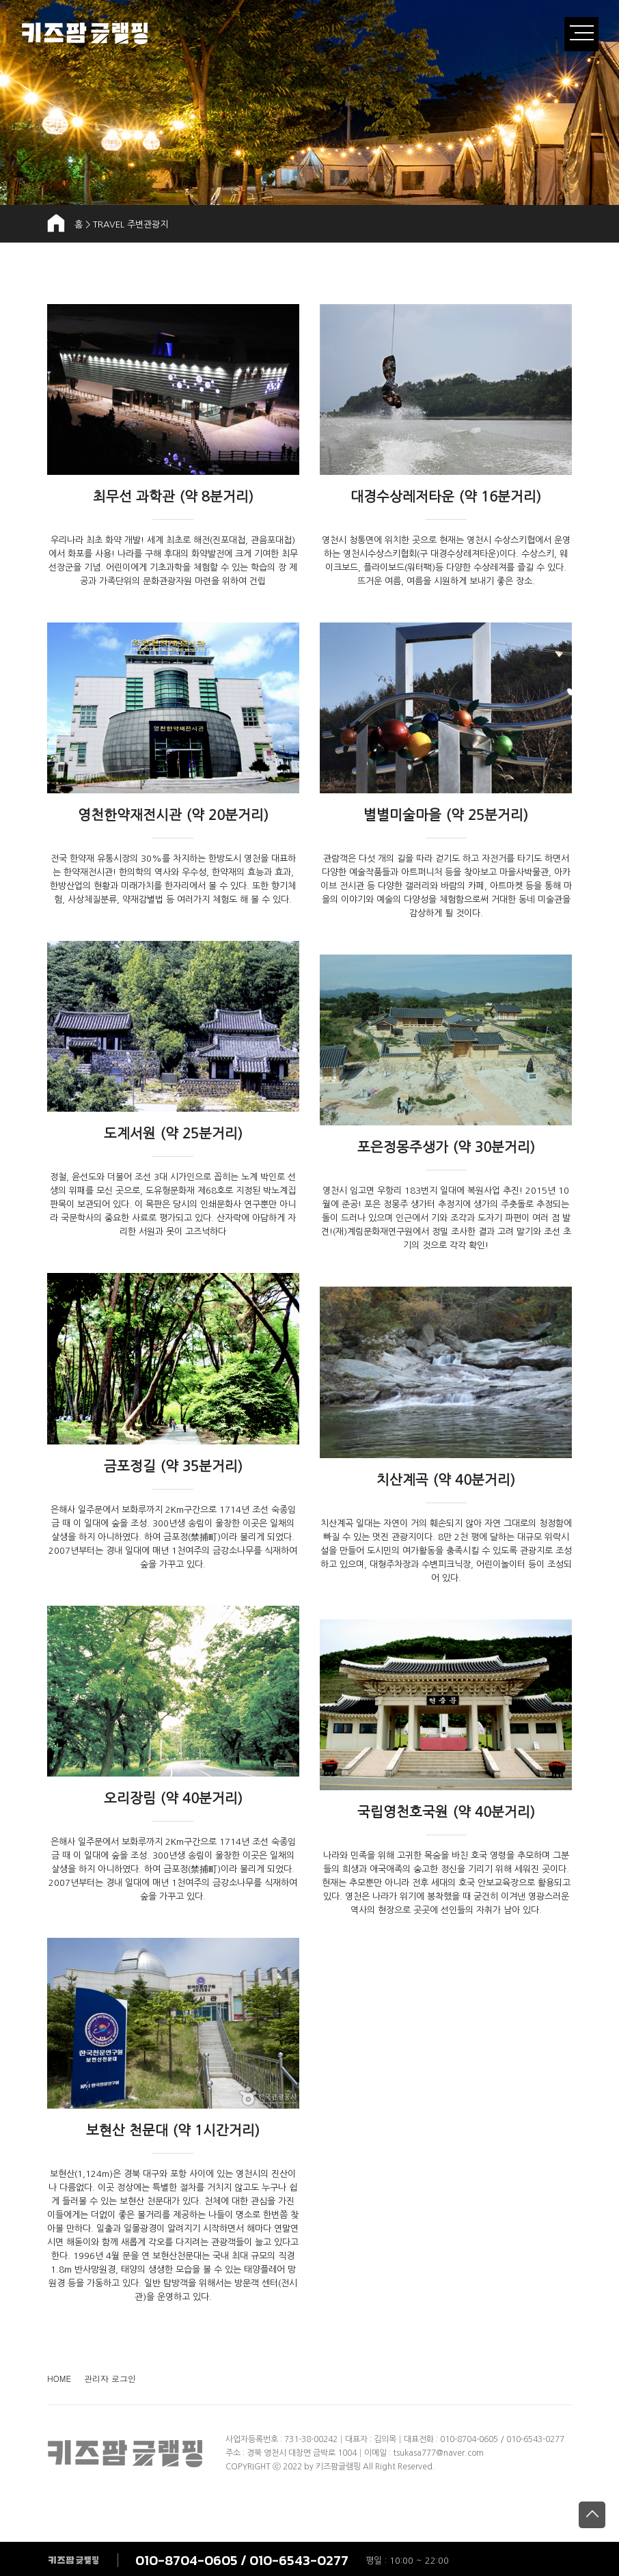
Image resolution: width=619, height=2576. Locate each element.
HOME (59, 2378)
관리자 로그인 (110, 2378)
